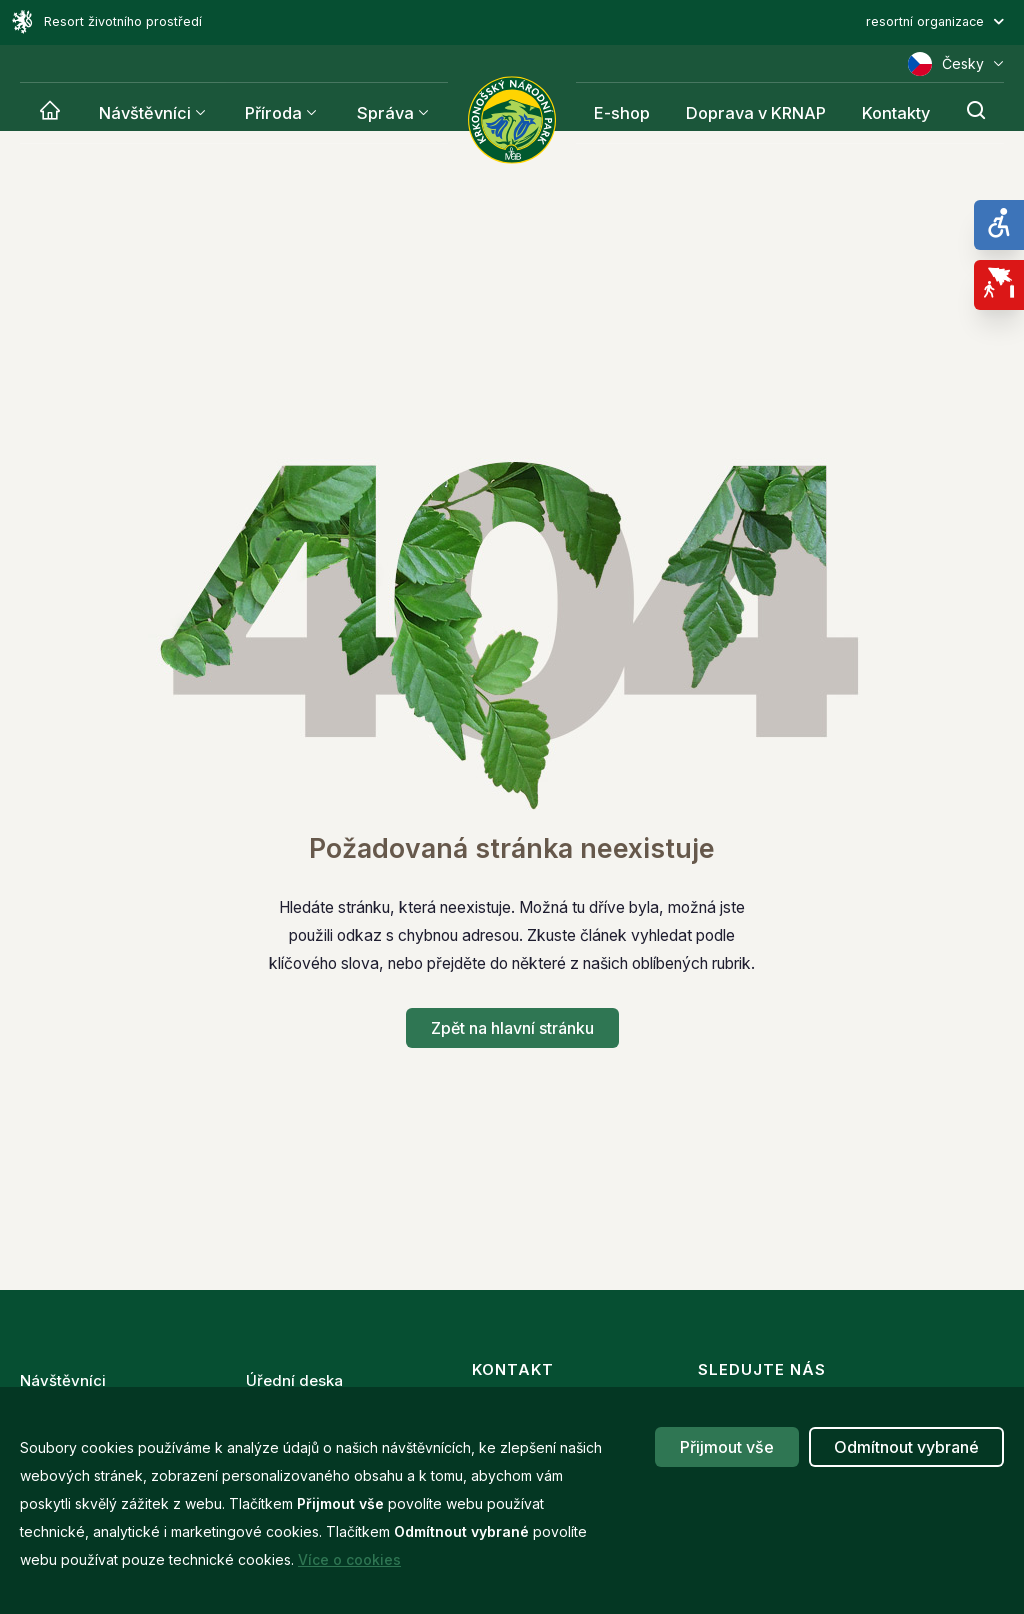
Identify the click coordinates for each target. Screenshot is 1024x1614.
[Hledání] (977, 113)
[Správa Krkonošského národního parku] (512, 120)
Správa (379, 113)
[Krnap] (49, 113)
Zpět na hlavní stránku (512, 1028)
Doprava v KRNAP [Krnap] (760, 113)
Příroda (269, 113)
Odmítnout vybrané (906, 1447)
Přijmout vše (727, 1447)
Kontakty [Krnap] (898, 113)
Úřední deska (294, 1374)
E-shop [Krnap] (627, 113)
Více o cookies (349, 1559)
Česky (956, 64)
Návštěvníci (143, 113)
